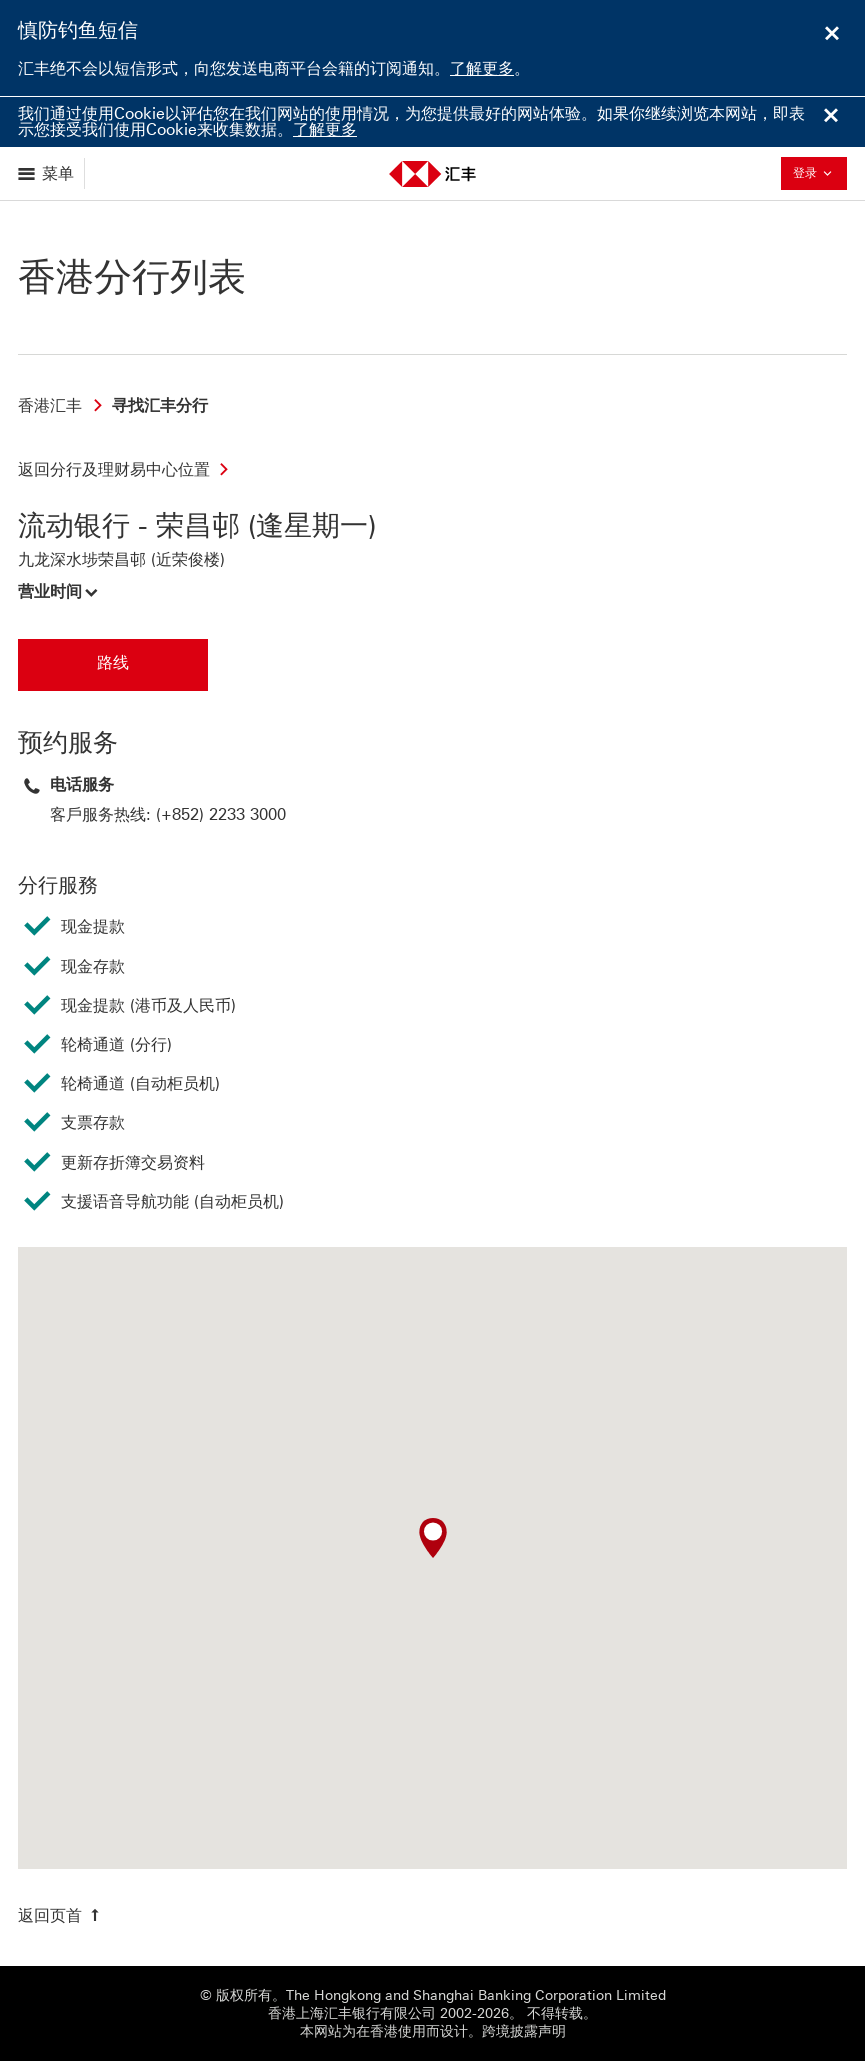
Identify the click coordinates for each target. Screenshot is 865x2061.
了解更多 (482, 68)
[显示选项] (47, 173)
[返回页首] (61, 1916)
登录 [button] (818, 172)
